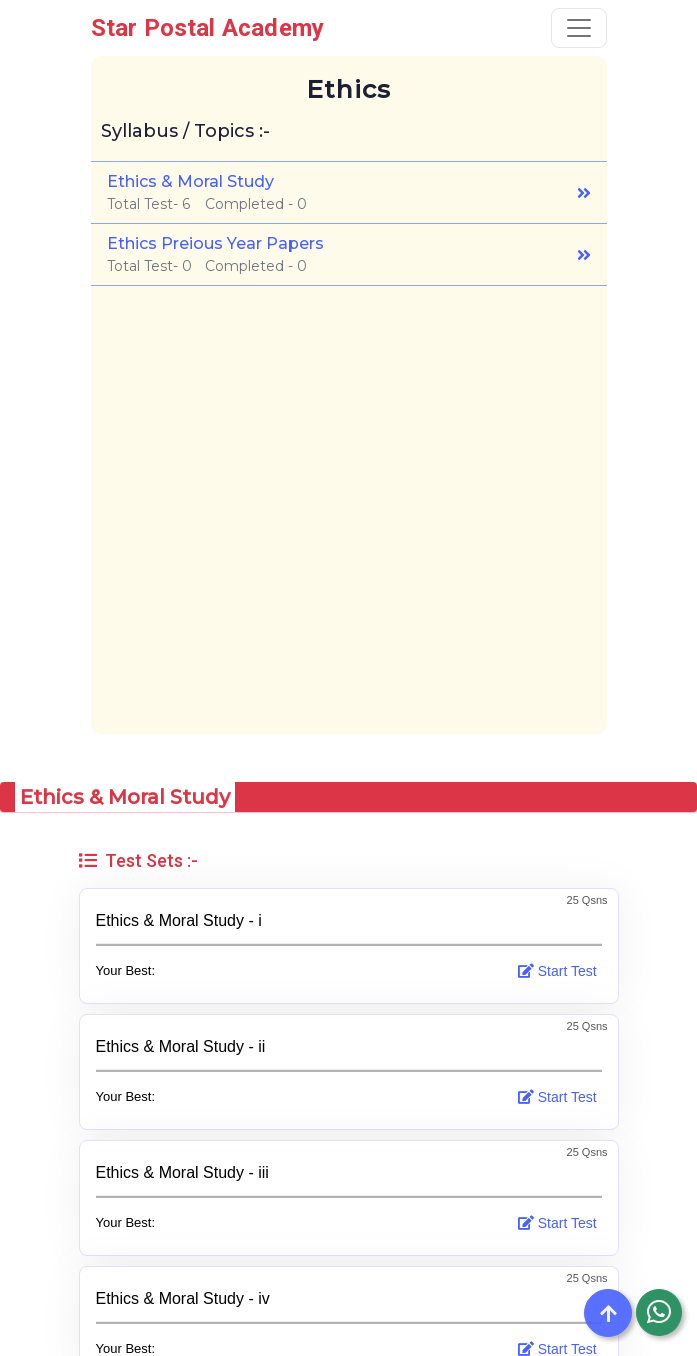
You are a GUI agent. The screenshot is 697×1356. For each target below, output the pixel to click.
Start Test (559, 971)
